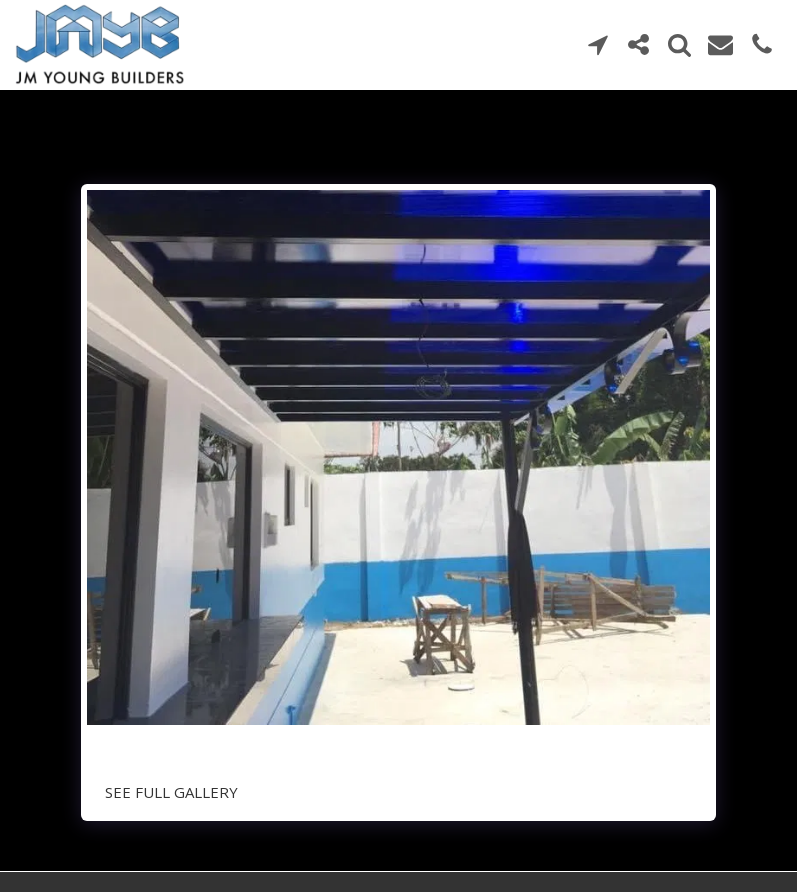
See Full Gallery (171, 792)
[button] (597, 44)
